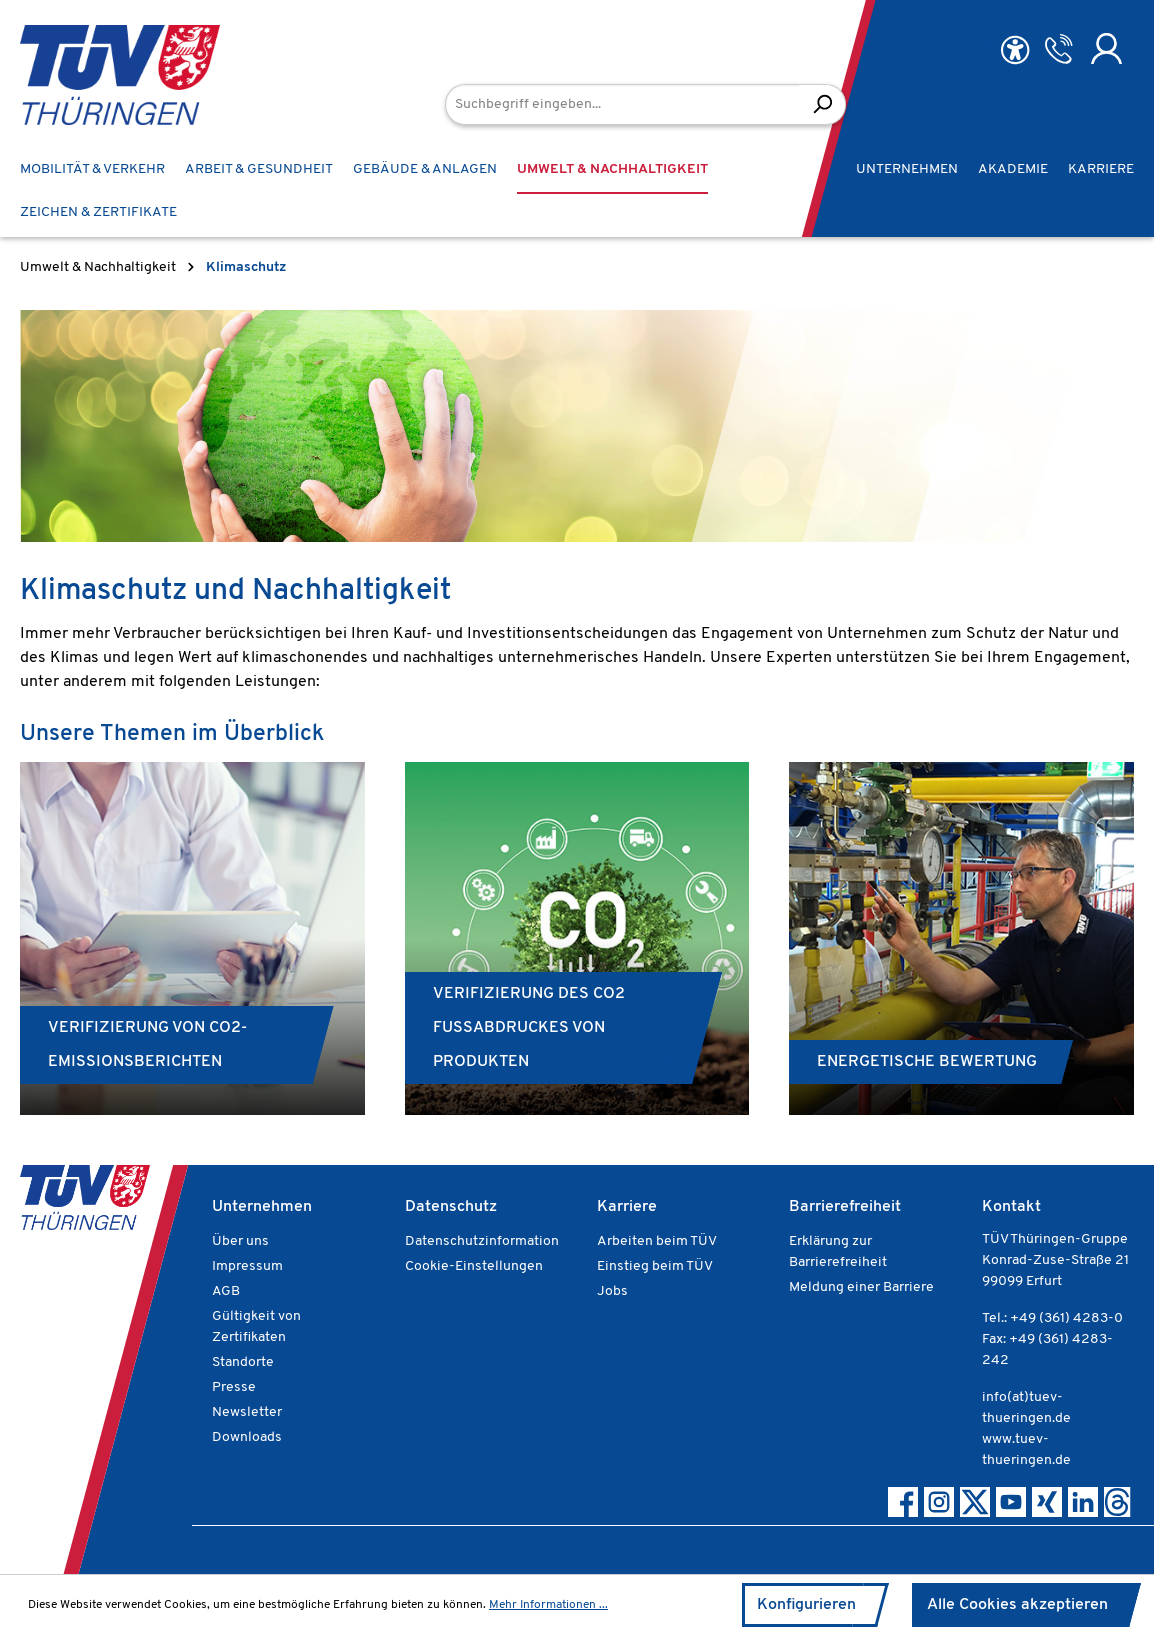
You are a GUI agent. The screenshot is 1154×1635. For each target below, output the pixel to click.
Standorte (243, 1362)
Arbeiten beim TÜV (657, 1241)
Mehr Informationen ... (548, 1605)
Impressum (247, 1266)
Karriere (627, 1207)
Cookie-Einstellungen (474, 1266)
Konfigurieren (806, 1605)
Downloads (247, 1437)
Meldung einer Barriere (861, 1287)
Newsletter (247, 1412)
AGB (226, 1291)
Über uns (240, 1241)
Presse (234, 1387)
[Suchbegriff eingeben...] (622, 104)
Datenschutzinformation (482, 1241)
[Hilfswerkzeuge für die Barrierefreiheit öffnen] (1015, 50)
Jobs (612, 1291)
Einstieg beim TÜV (655, 1266)
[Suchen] (822, 104)
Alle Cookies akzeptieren (1017, 1605)
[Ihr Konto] (1106, 49)
